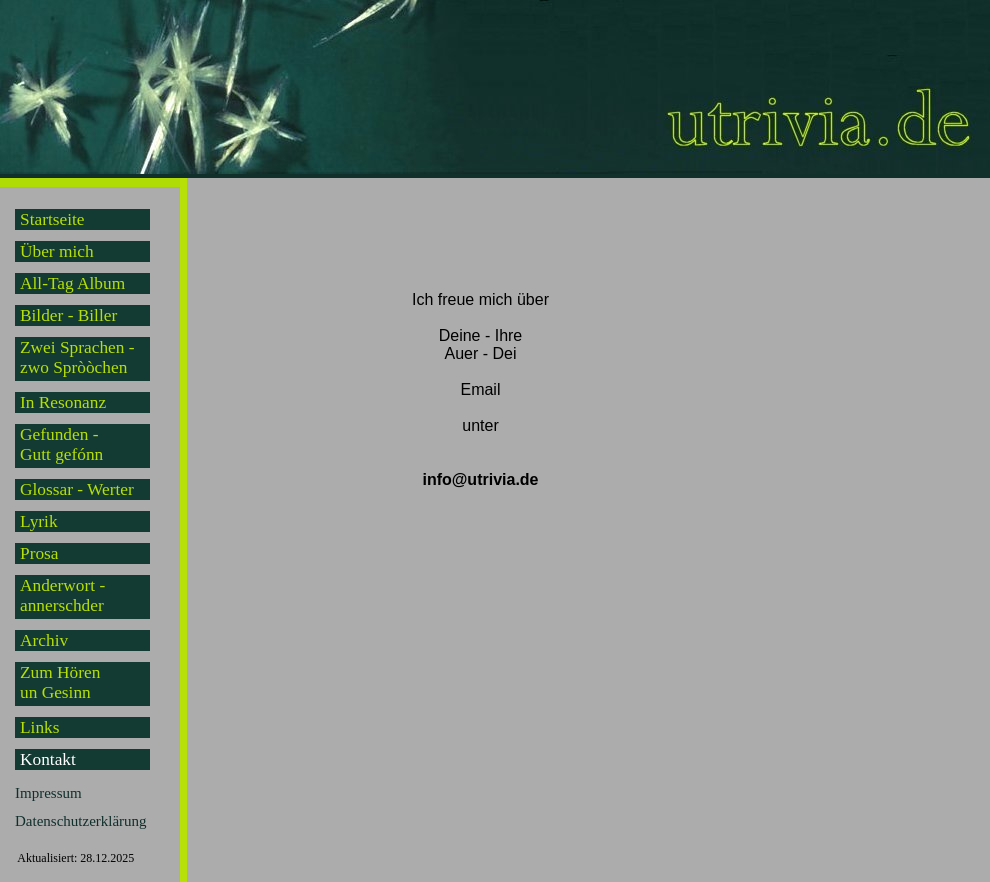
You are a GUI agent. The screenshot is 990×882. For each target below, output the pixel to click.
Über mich (57, 251)
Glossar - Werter (77, 489)
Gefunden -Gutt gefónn (61, 444)
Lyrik (39, 521)
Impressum (48, 793)
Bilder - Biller (68, 315)
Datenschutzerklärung (81, 821)
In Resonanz (63, 402)
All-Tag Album (72, 283)
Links (39, 727)
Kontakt (48, 759)
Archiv (44, 640)
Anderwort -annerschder (62, 595)
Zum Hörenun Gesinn (60, 682)
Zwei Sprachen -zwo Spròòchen (77, 357)
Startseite (52, 219)
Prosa (39, 553)
